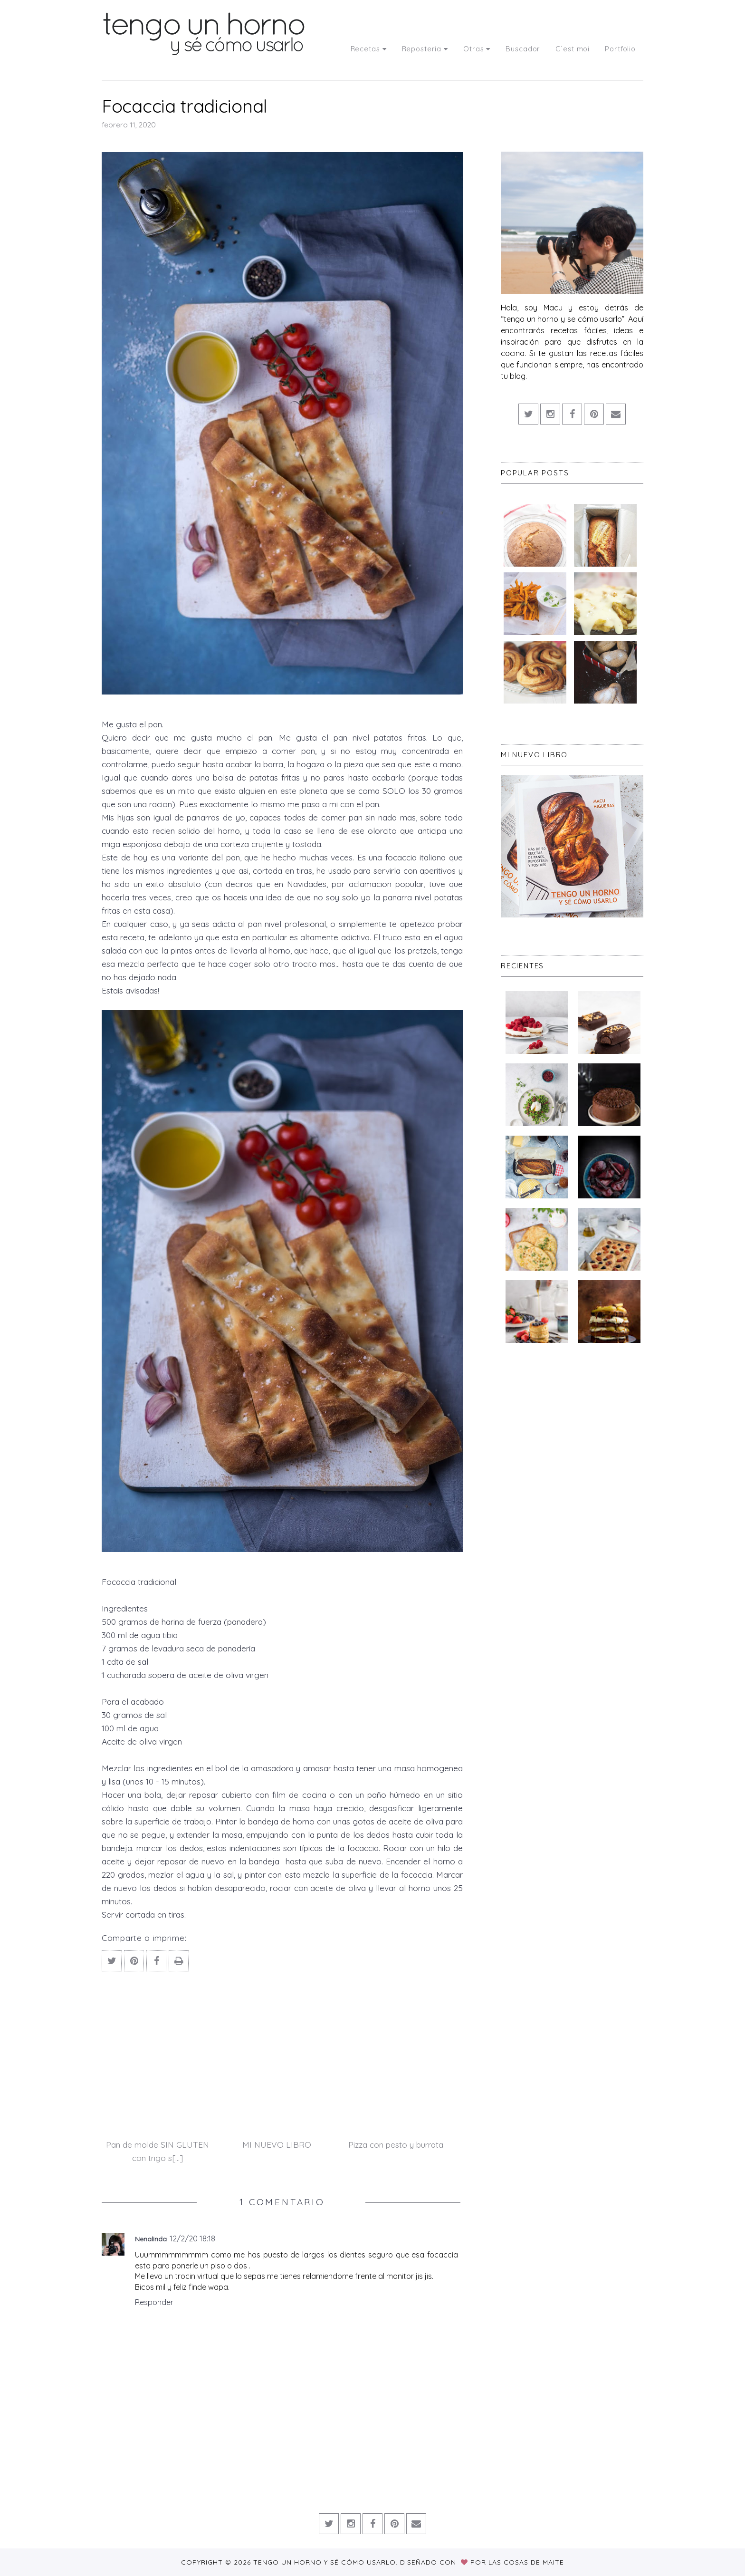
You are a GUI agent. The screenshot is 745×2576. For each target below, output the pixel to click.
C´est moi (572, 48)
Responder (154, 2302)
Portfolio (620, 48)
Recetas (369, 48)
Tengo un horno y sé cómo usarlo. (326, 2562)
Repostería (425, 48)
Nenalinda (151, 2239)
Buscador (523, 48)
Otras (476, 48)
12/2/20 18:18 (192, 2238)
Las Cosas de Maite (526, 2562)
